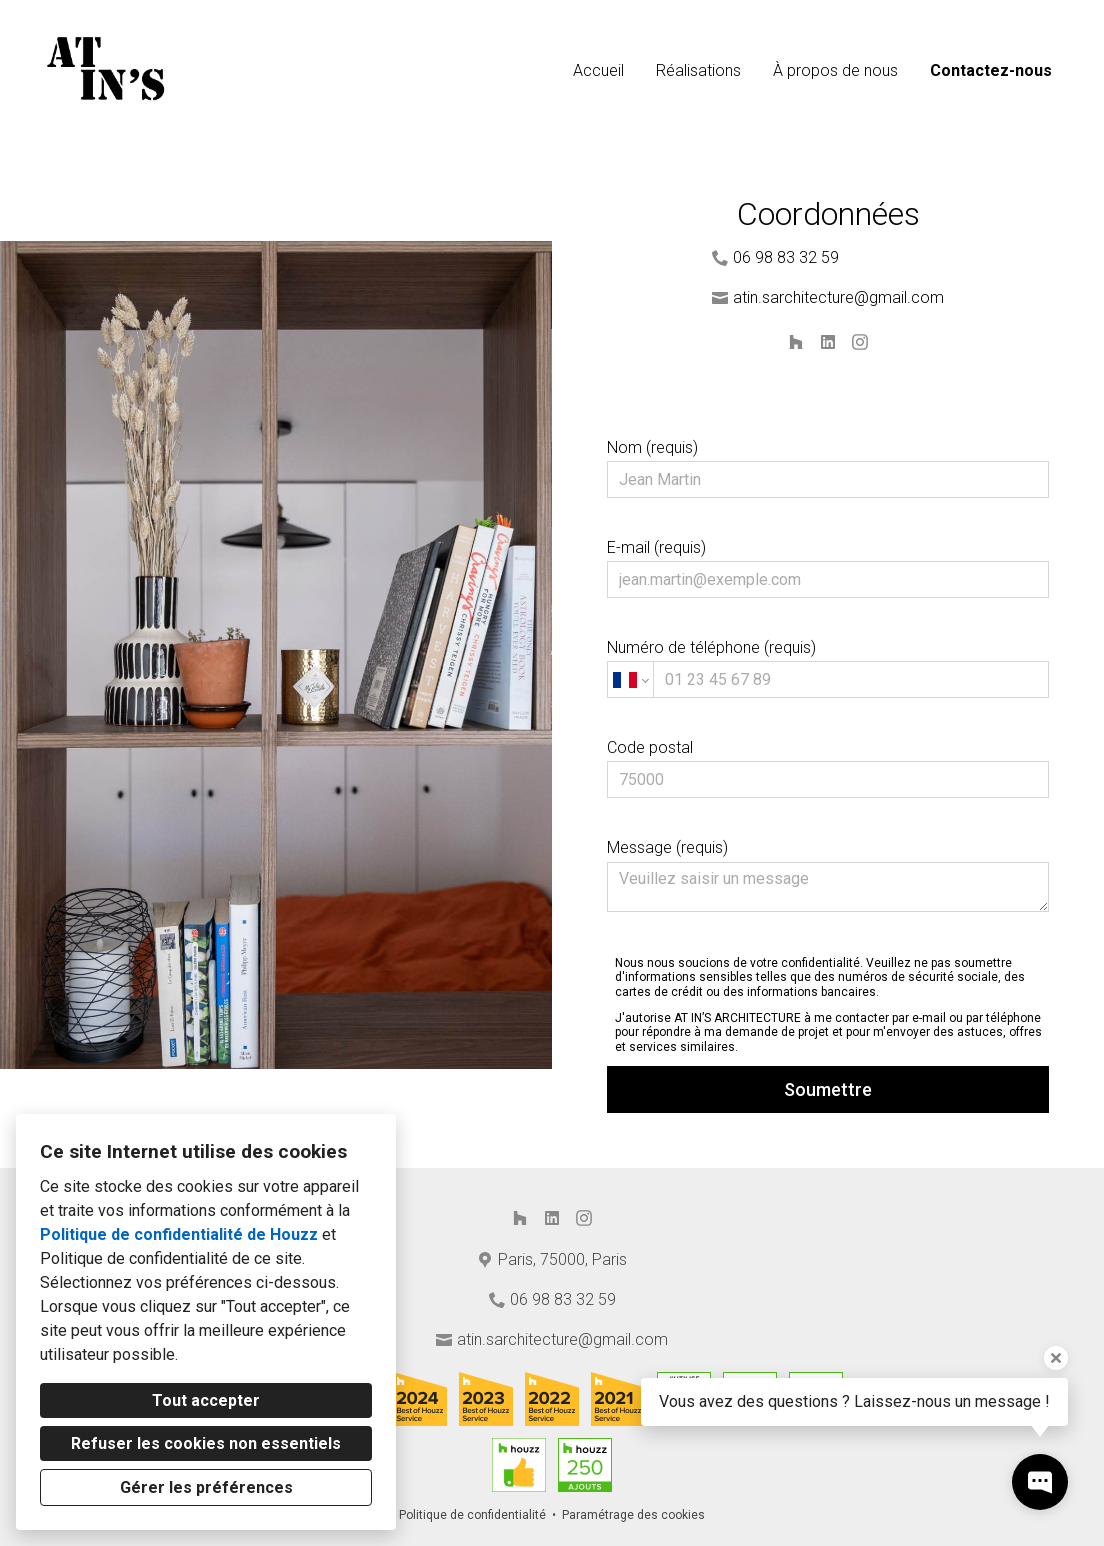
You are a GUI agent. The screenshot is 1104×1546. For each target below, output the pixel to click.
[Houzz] (796, 342)
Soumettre (828, 1089)
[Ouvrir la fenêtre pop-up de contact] (1040, 1482)
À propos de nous (835, 70)
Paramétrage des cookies (633, 1515)
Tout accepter (206, 1400)
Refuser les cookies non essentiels (206, 1443)
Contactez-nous (991, 70)
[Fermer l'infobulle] (1056, 1358)
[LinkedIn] (828, 342)
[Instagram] (860, 342)
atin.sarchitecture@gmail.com (838, 297)
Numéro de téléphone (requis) (828, 668)
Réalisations (698, 70)
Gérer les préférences (206, 1487)
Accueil (598, 70)
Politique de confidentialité (472, 1515)
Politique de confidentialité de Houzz (179, 1234)
